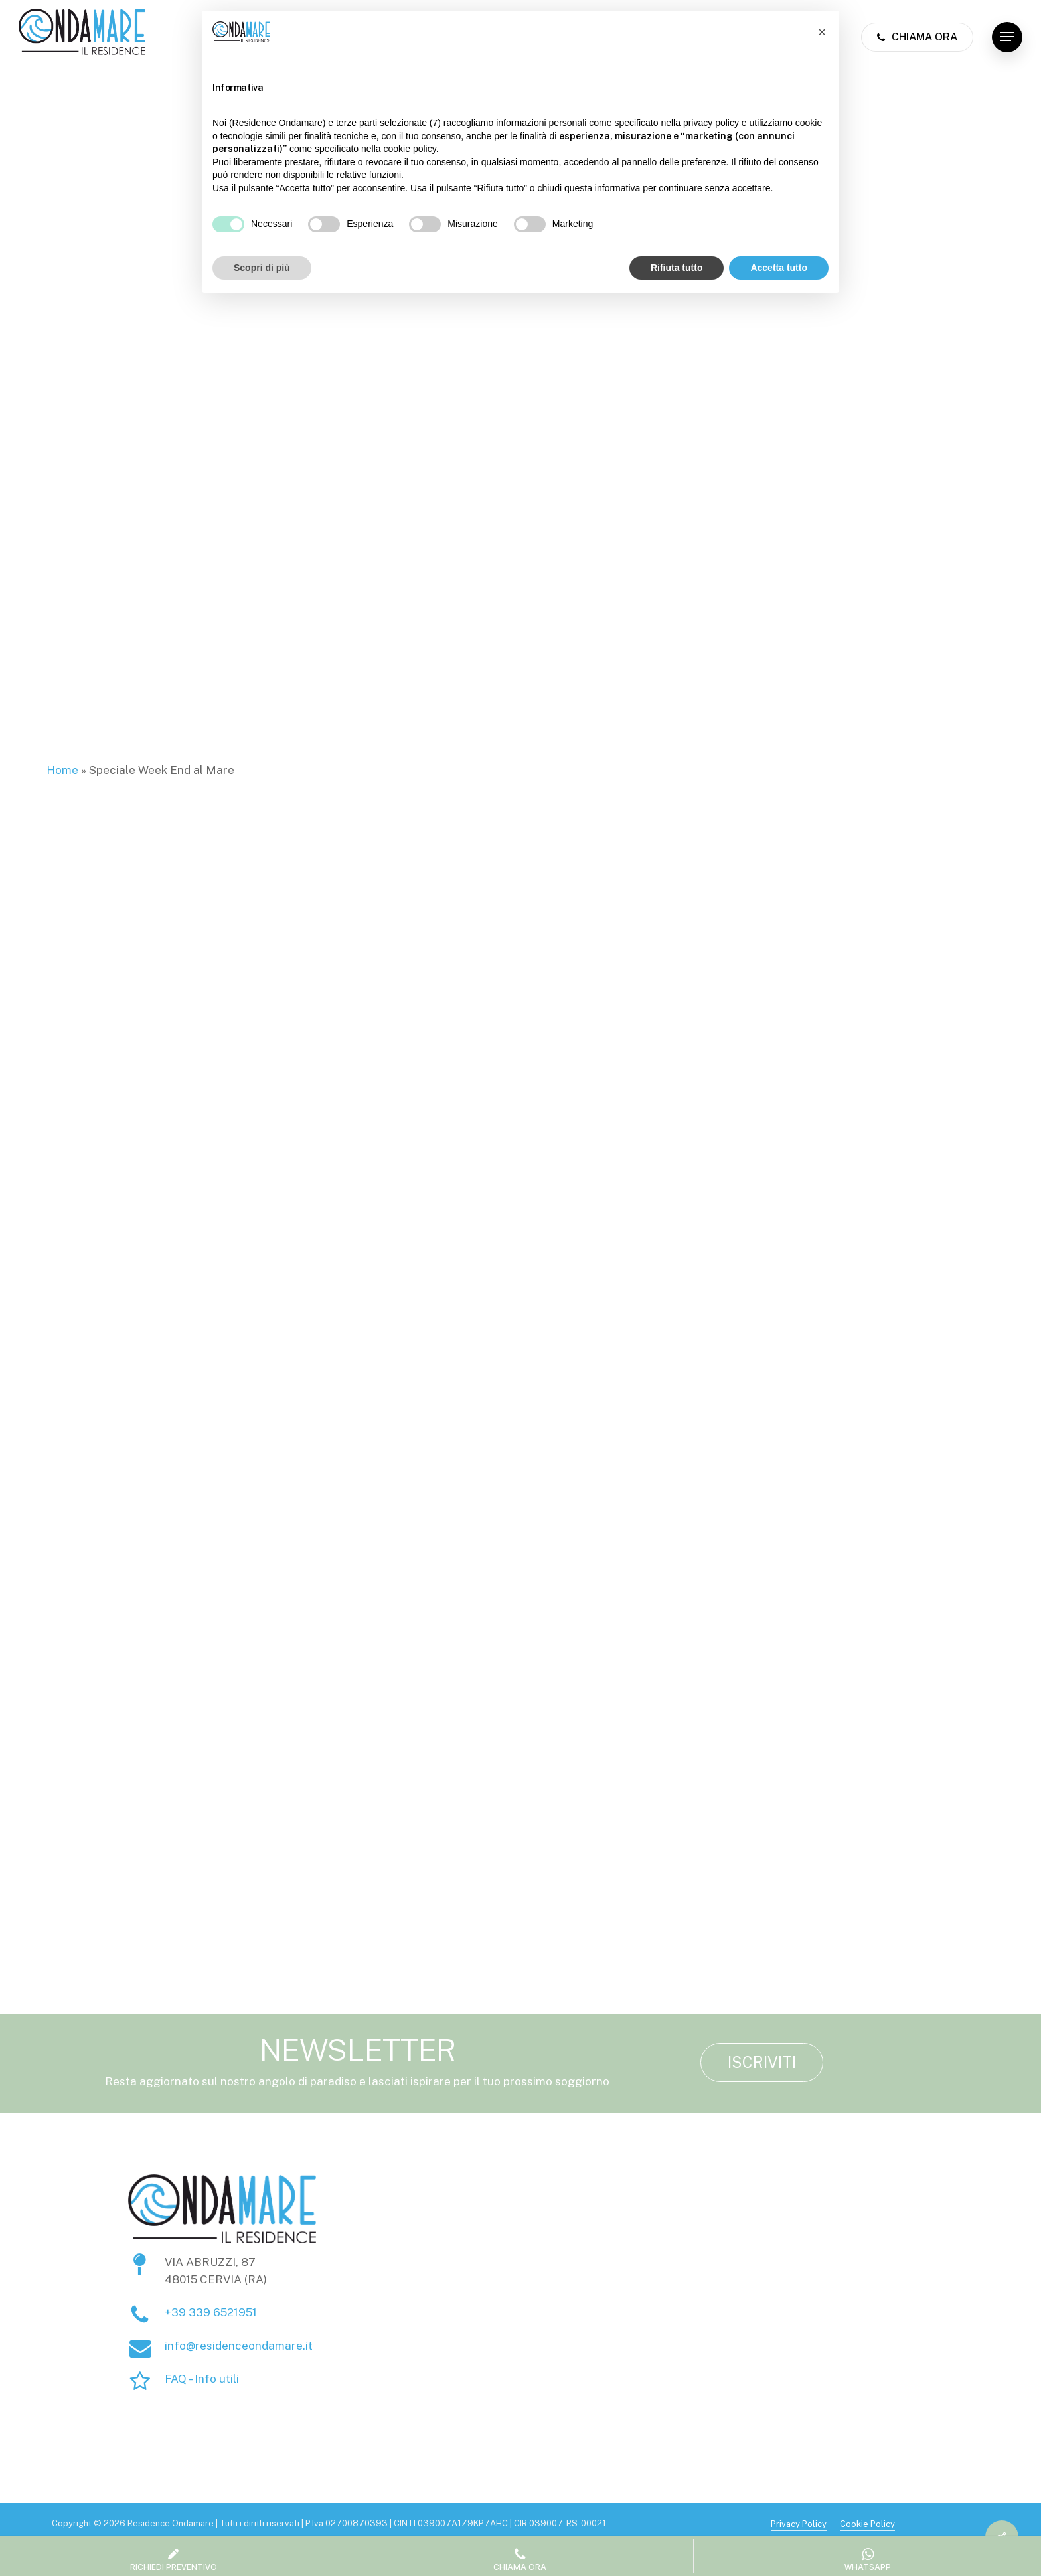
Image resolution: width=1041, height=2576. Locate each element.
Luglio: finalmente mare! (729, 1736)
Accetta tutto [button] (778, 267)
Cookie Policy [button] (867, 2524)
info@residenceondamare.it (239, 2345)
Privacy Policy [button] (799, 2524)
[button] (1007, 37)
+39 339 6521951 (211, 2312)
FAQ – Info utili (202, 2378)
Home (62, 770)
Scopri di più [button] (262, 267)
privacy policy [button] (711, 123)
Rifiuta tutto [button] (677, 267)
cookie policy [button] (410, 148)
